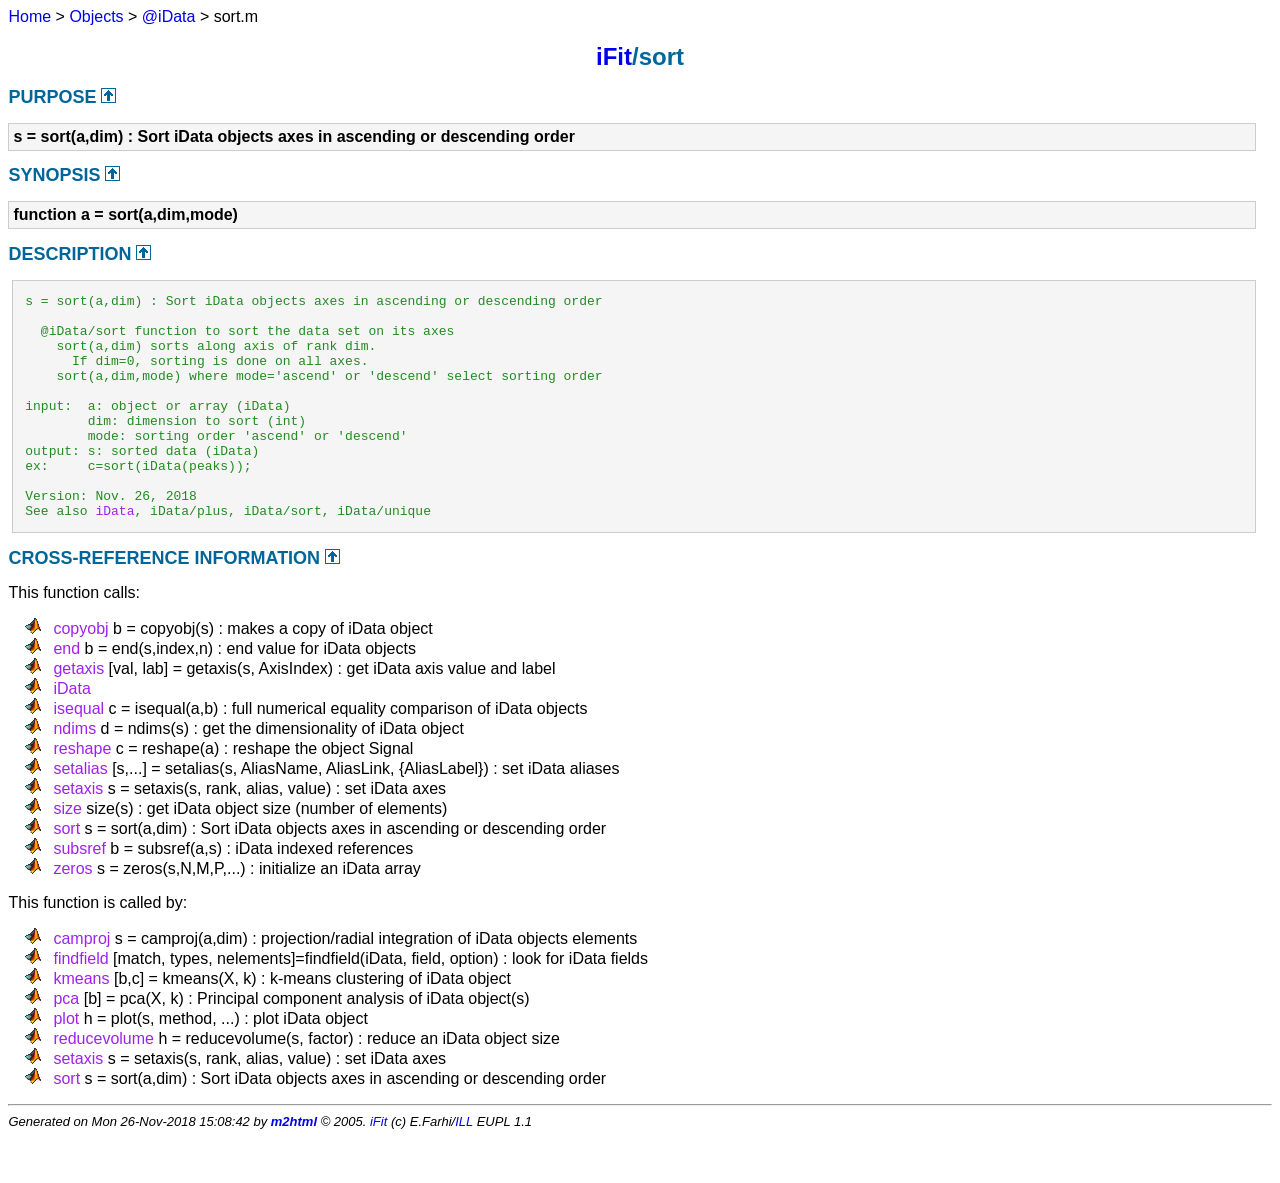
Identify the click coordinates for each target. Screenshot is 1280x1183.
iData (114, 555)
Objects (96, 16)
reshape (82, 793)
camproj (81, 983)
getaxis (78, 713)
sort (66, 873)
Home (29, 16)
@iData (169, 16)
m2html (294, 1166)
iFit (614, 56)
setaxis (78, 833)
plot (66, 1063)
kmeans (81, 1023)
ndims (74, 773)
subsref (79, 893)
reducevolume (103, 1083)
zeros (72, 913)
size (67, 853)
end (66, 693)
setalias (80, 813)
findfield (80, 1003)
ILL (464, 1166)
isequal (78, 753)
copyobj (80, 673)
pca (66, 1043)
